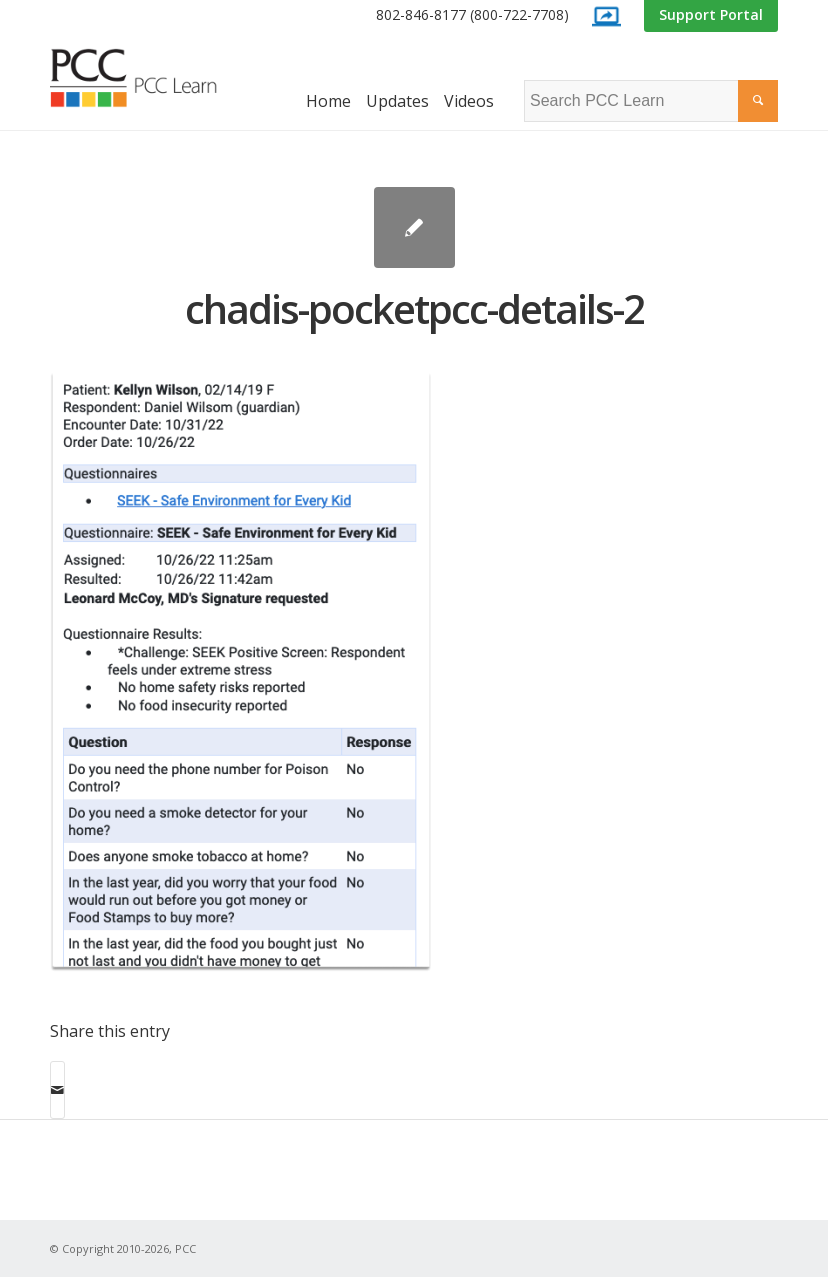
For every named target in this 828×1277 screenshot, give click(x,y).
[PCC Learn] (150, 78)
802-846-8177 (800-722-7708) (472, 14)
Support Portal (711, 14)
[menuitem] (472, 15)
